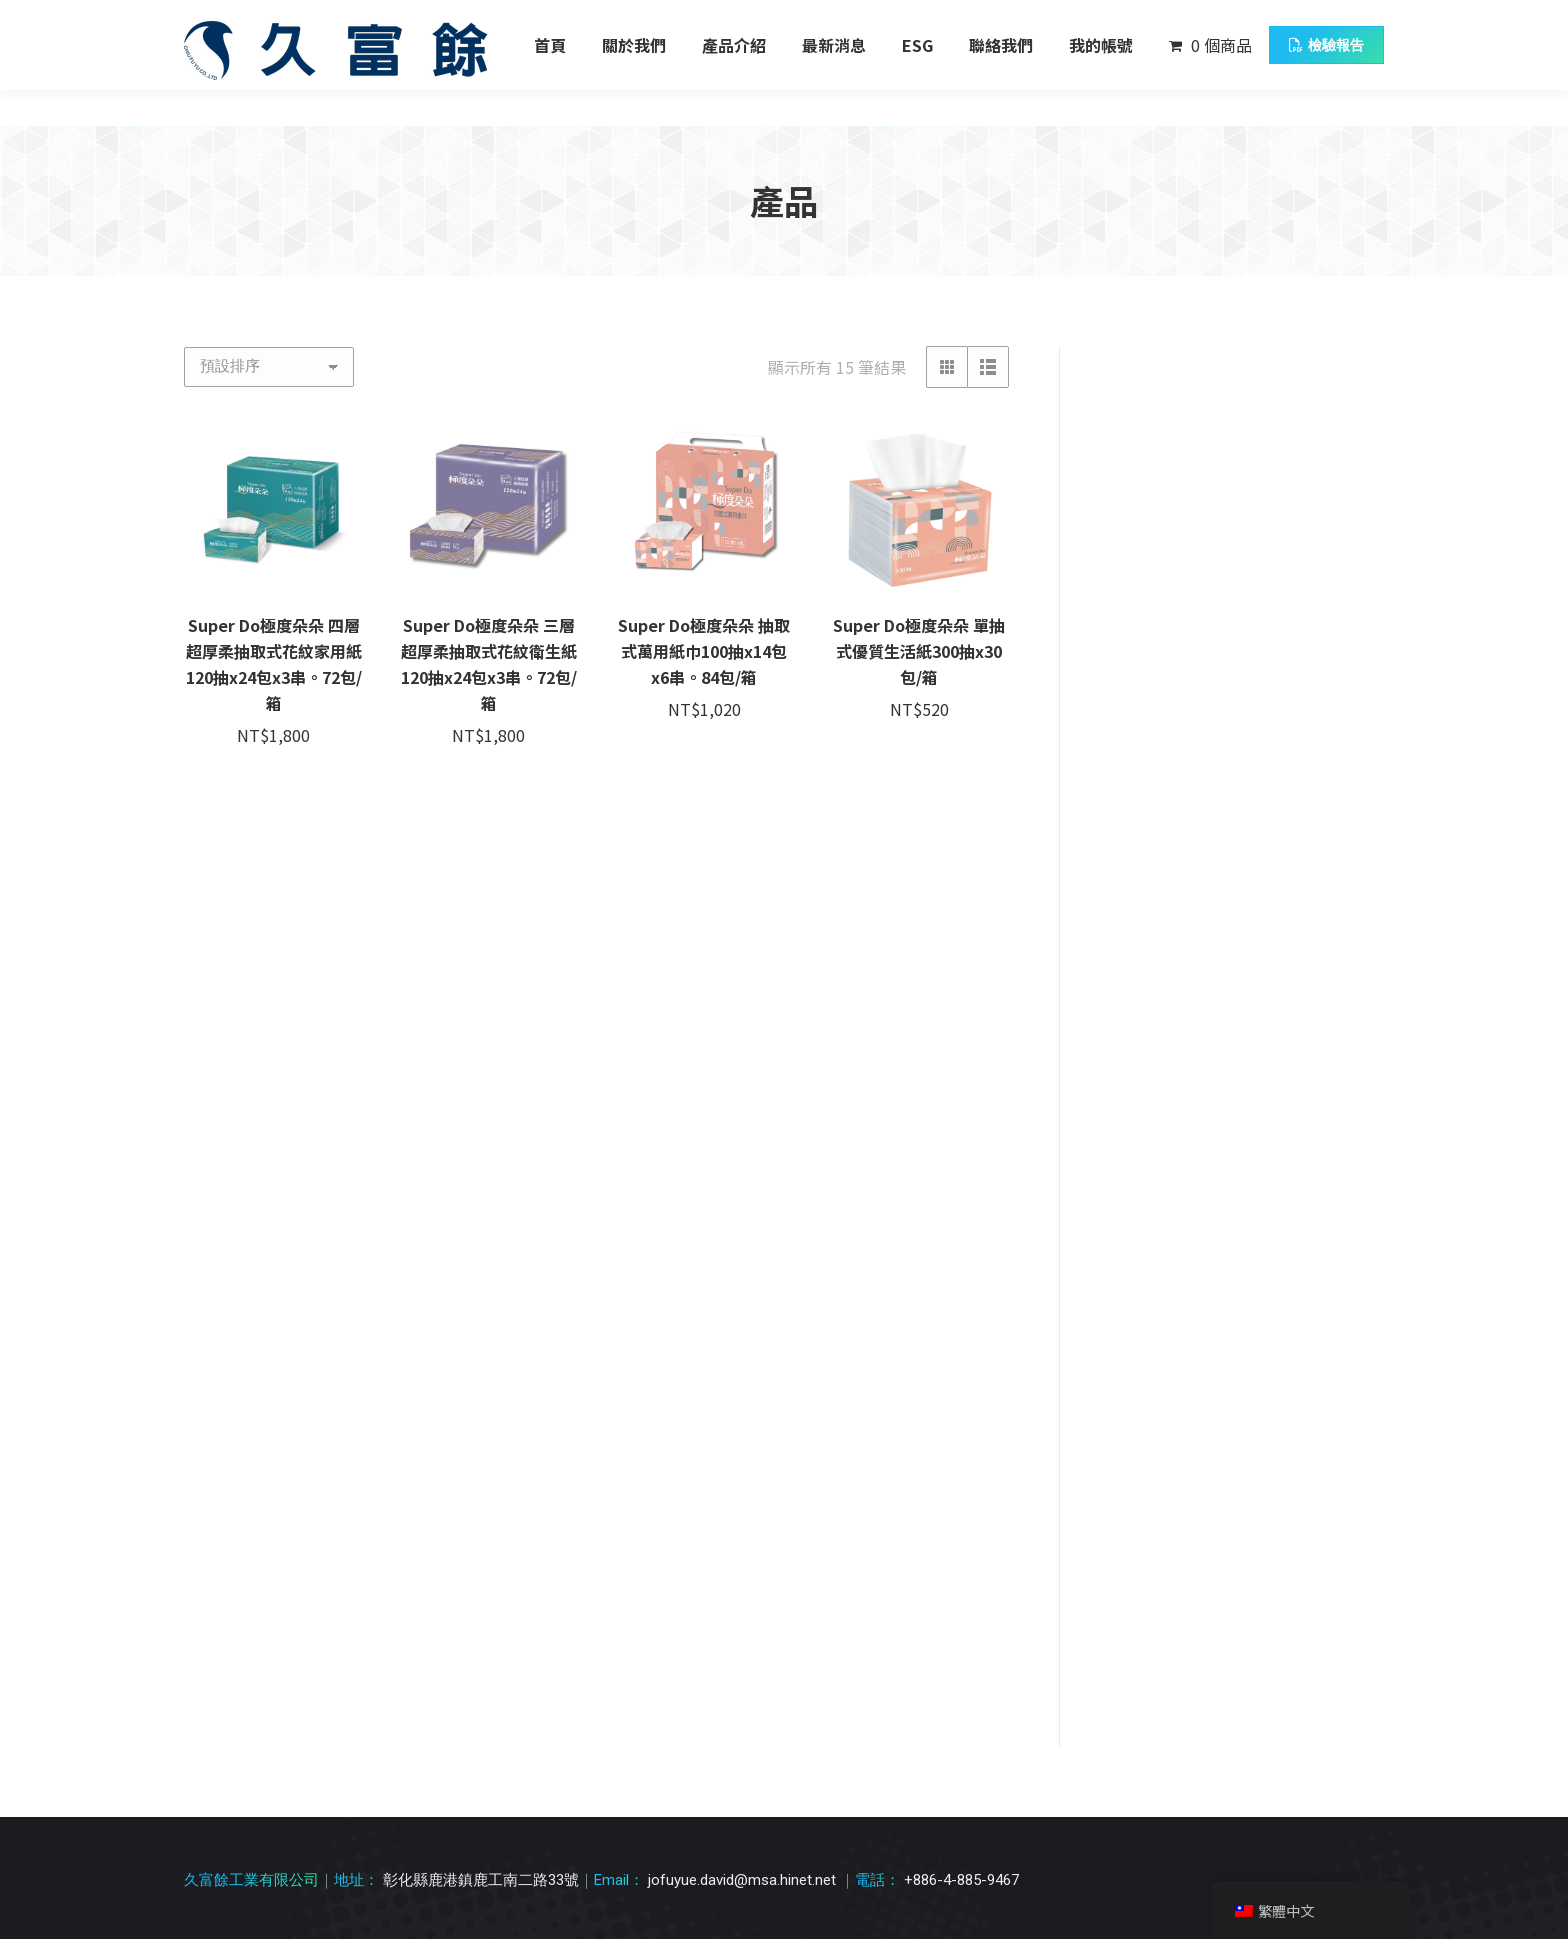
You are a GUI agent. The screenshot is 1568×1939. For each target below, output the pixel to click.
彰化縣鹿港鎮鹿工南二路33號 (408, 18)
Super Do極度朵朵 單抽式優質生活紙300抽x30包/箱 (919, 651)
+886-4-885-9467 (961, 1390)
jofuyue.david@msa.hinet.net (744, 1390)
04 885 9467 (243, 18)
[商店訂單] (269, 367)
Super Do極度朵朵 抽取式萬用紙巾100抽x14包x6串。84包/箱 (704, 651)
